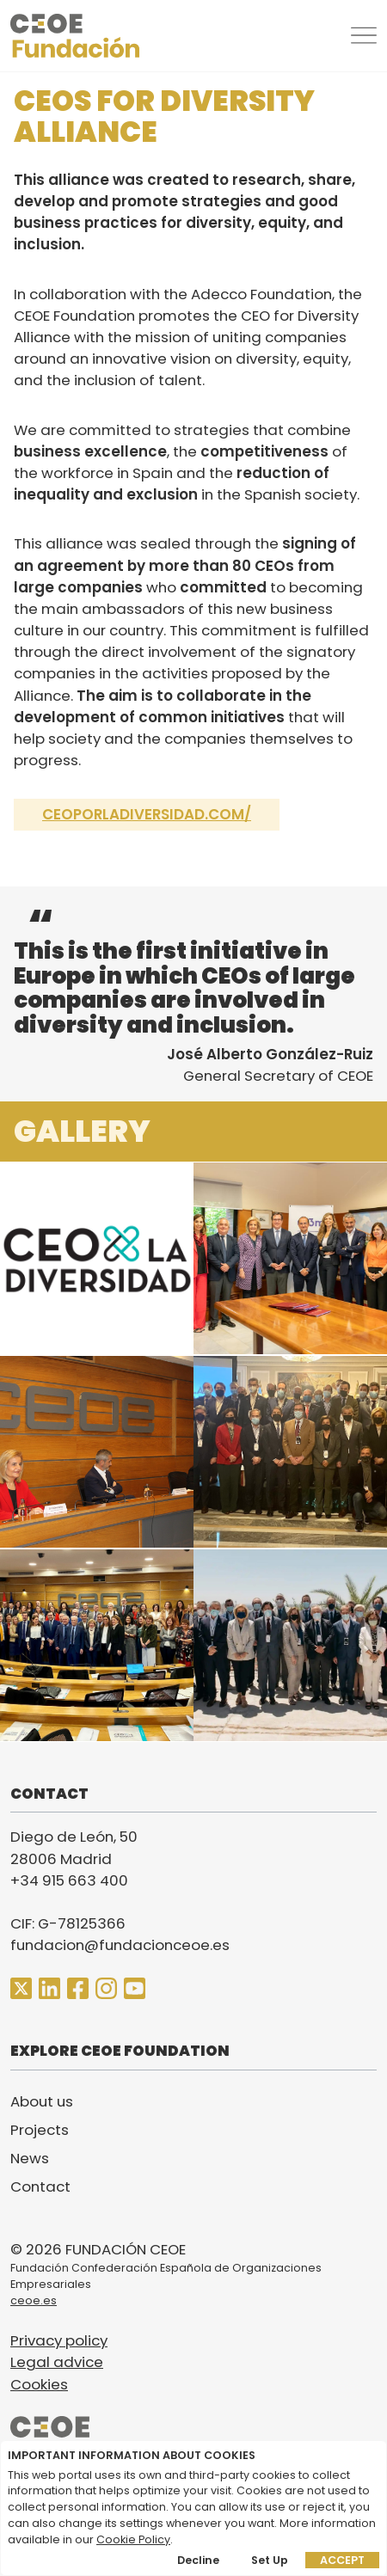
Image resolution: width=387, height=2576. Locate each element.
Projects (39, 2129)
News (29, 2158)
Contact (40, 2186)
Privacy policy (59, 2340)
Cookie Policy (133, 2539)
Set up (269, 2560)
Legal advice (56, 2362)
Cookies (39, 2384)
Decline (198, 2560)
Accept (342, 2560)
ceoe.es (33, 2300)
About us (41, 2101)
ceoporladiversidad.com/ (146, 814)
